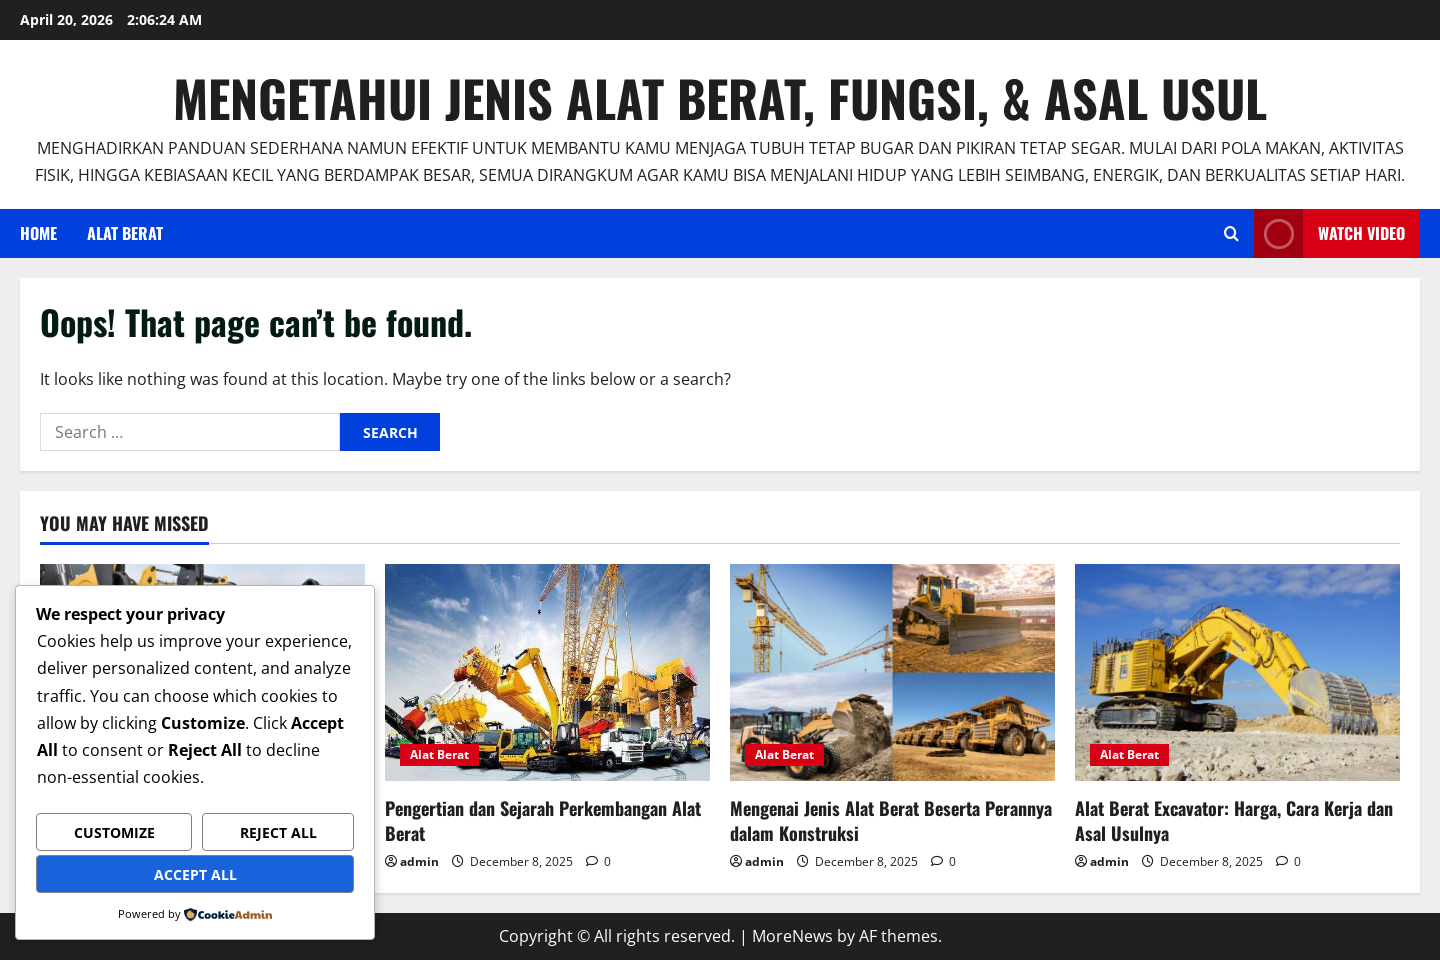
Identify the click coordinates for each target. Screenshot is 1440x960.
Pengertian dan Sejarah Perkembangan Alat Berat (543, 820)
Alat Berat (125, 233)
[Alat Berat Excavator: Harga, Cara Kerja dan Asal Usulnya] (1237, 672)
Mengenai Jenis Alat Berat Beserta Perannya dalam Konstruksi (891, 820)
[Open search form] (1231, 233)
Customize (114, 832)
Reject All (278, 832)
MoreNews (792, 936)
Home (38, 233)
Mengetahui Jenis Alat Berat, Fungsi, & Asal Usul (720, 97)
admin (419, 861)
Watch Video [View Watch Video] (1329, 233)
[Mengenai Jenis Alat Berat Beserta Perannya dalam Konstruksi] (892, 672)
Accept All (195, 874)
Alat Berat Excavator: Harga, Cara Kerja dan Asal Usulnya (1234, 820)
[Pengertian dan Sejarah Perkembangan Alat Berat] (547, 672)
